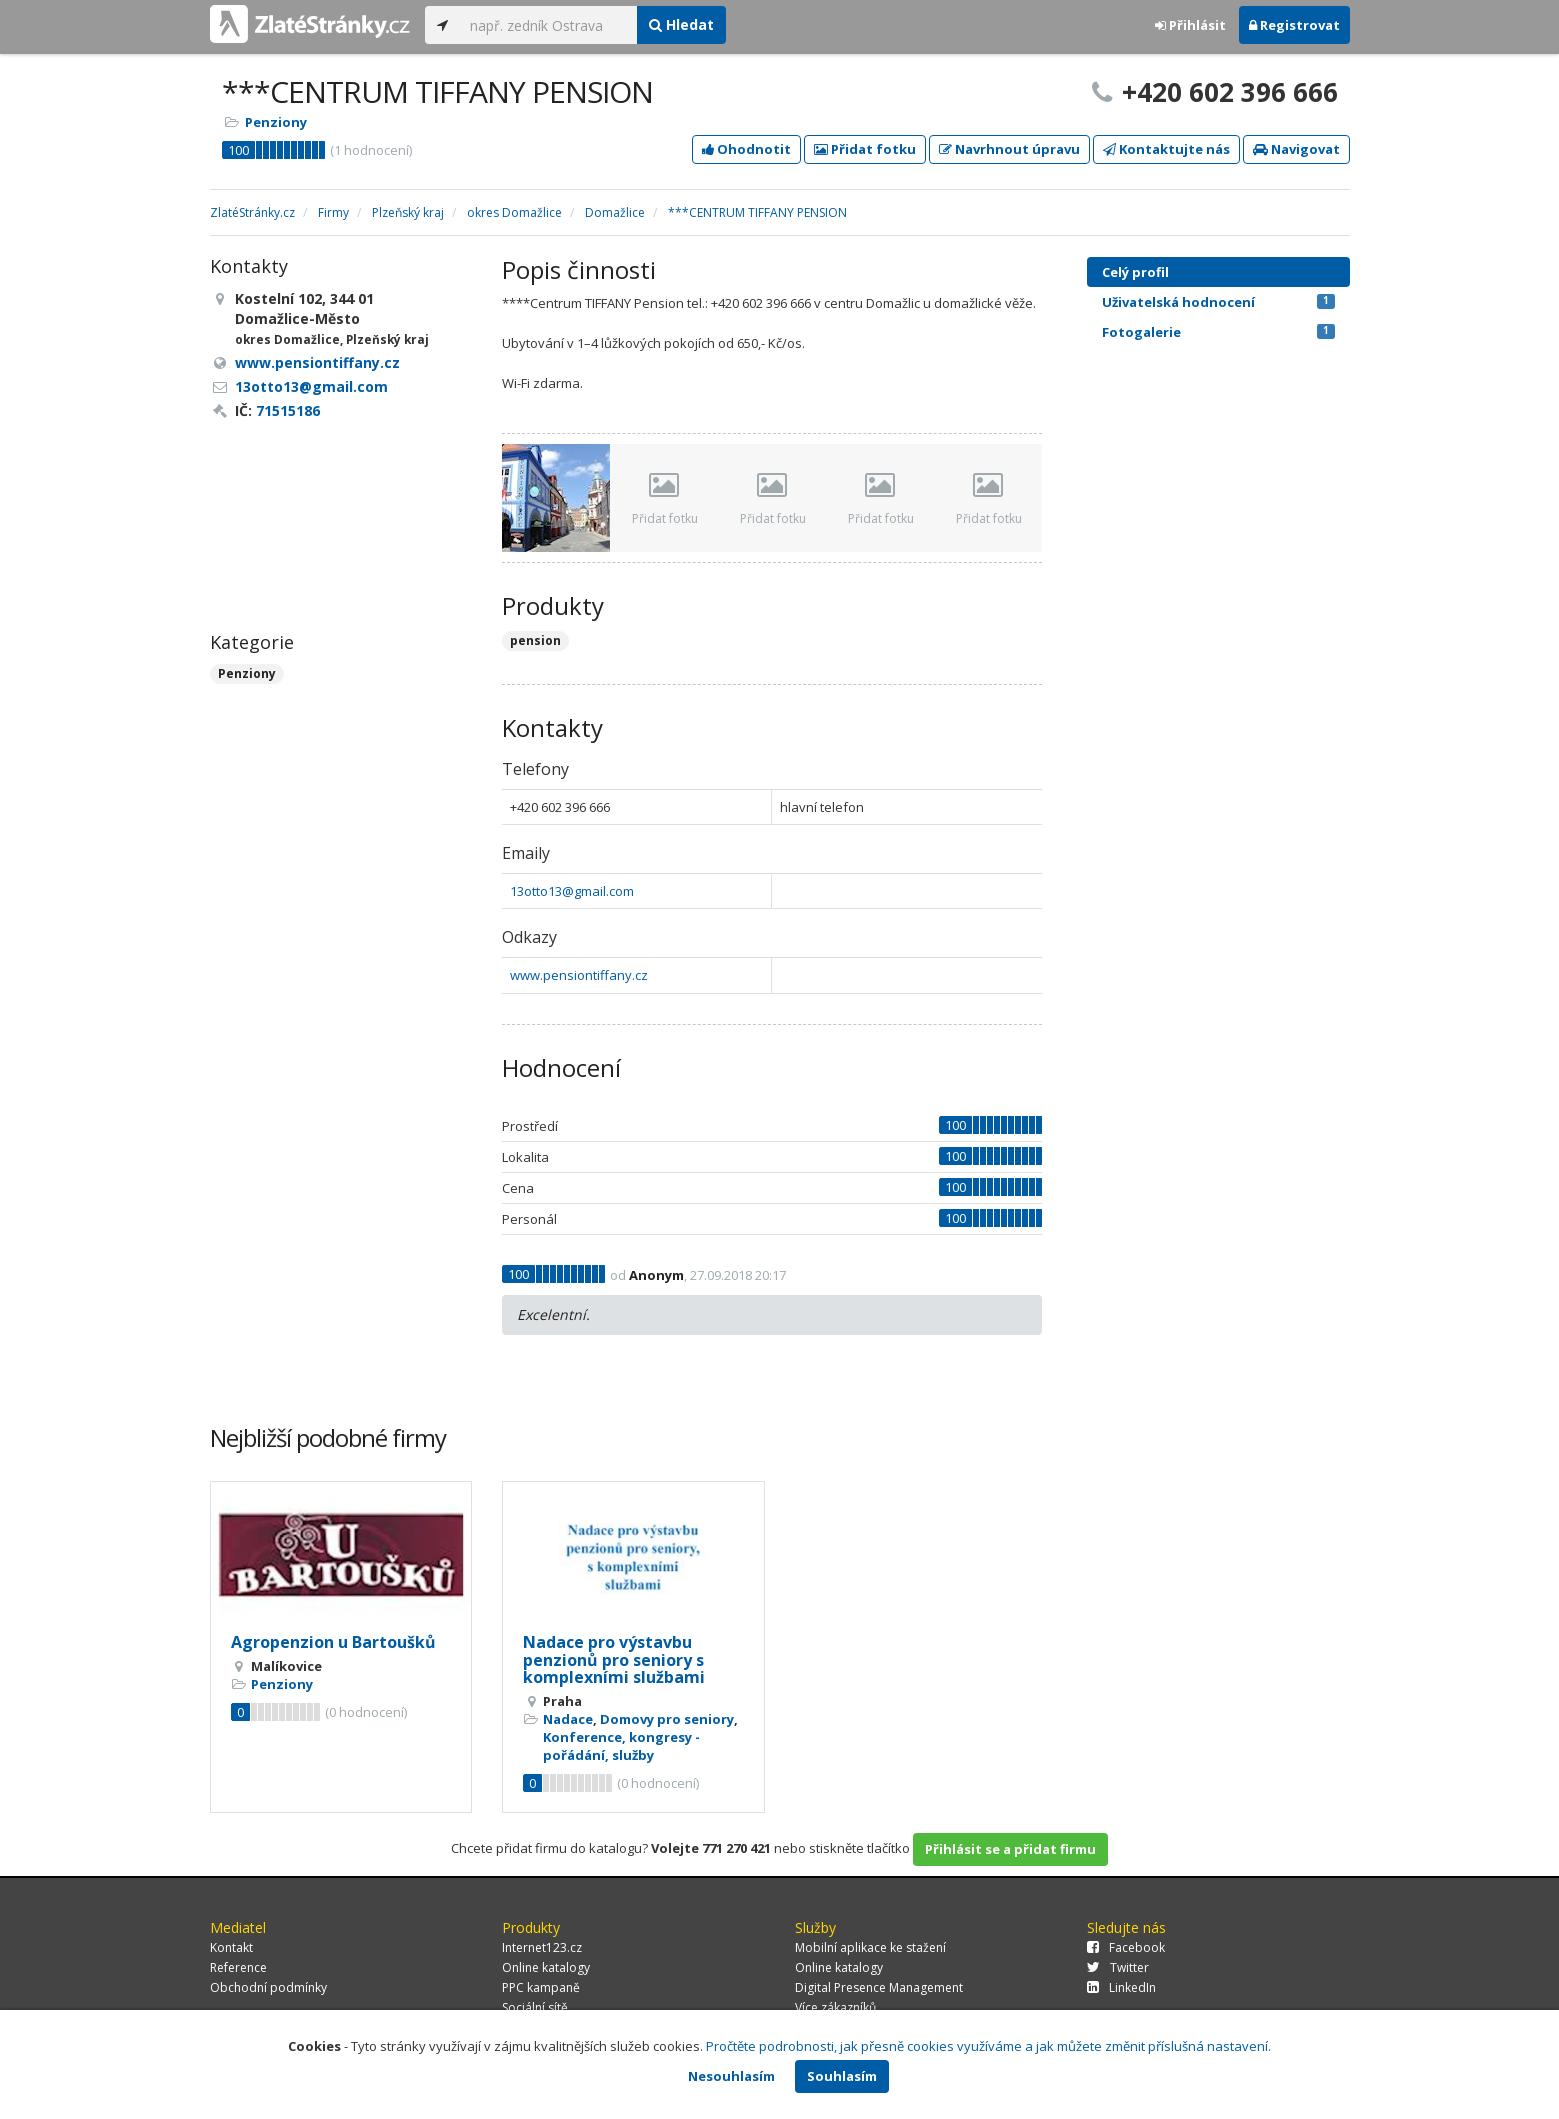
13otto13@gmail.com (572, 891)
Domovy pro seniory (667, 1719)
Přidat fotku (865, 149)
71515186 (288, 410)
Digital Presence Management (879, 1987)
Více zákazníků (835, 2007)
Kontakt (231, 1947)
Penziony (276, 122)
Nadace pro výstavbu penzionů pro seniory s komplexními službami (614, 1659)
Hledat (681, 24)
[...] (548, 25)
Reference (238, 1967)
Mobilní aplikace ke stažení (870, 1947)
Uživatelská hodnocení (1218, 302)
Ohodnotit (746, 149)
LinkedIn (1121, 1987)
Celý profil (1135, 272)
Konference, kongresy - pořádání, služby (621, 1746)
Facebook (1126, 1947)
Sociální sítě (535, 2007)
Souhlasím (842, 2076)
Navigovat (1296, 149)
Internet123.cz (542, 1947)
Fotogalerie (1218, 332)
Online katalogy (546, 1967)
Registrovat (1294, 25)
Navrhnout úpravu (1009, 149)
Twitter (1118, 1967)
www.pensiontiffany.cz (579, 975)
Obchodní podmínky (268, 1987)
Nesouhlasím (731, 2076)
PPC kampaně (541, 1987)
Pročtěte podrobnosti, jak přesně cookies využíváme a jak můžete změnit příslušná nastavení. (988, 2046)
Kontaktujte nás (1166, 149)
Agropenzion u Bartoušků (333, 1642)
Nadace (568, 1719)
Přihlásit (1190, 25)
